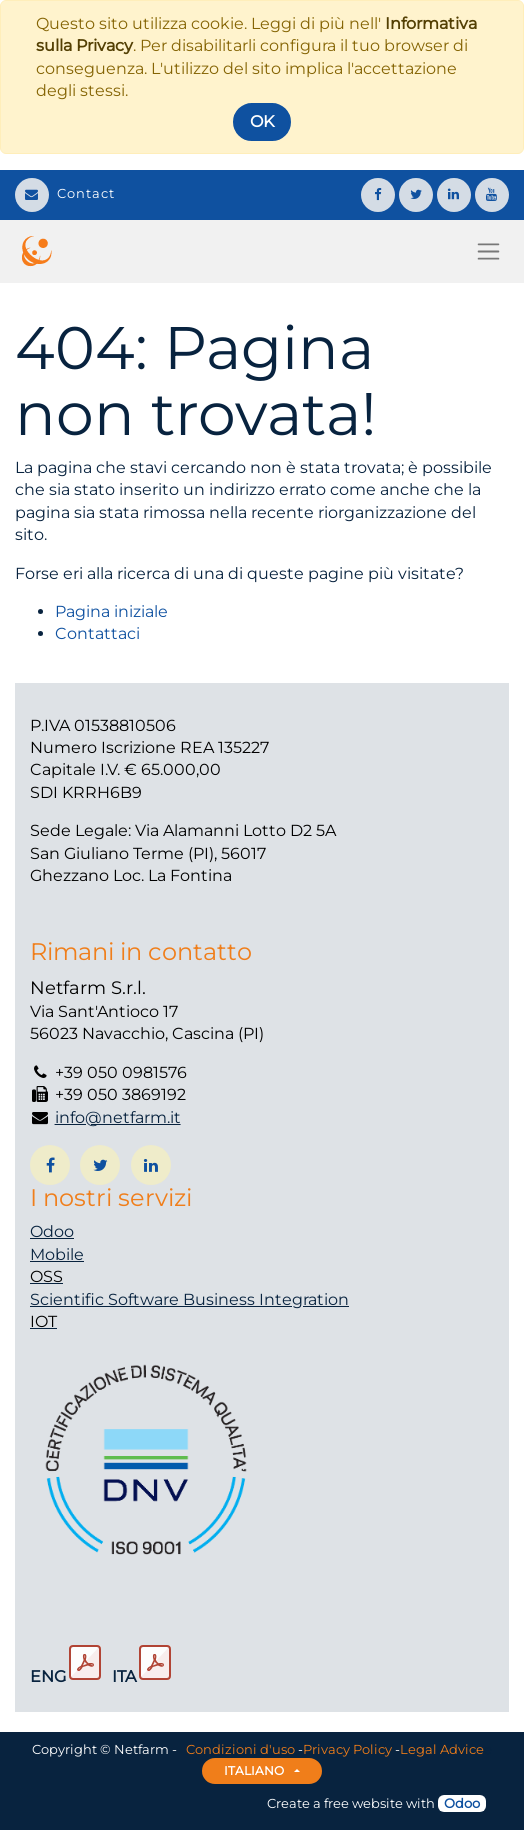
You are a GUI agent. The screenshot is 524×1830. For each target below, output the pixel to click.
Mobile (57, 1254)
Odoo (52, 1231)
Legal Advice (442, 1749)
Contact (65, 193)
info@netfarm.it (118, 1117)
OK (262, 121)
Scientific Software (106, 1299)
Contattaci (97, 633)
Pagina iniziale (111, 611)
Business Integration (266, 1299)
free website (363, 1803)
